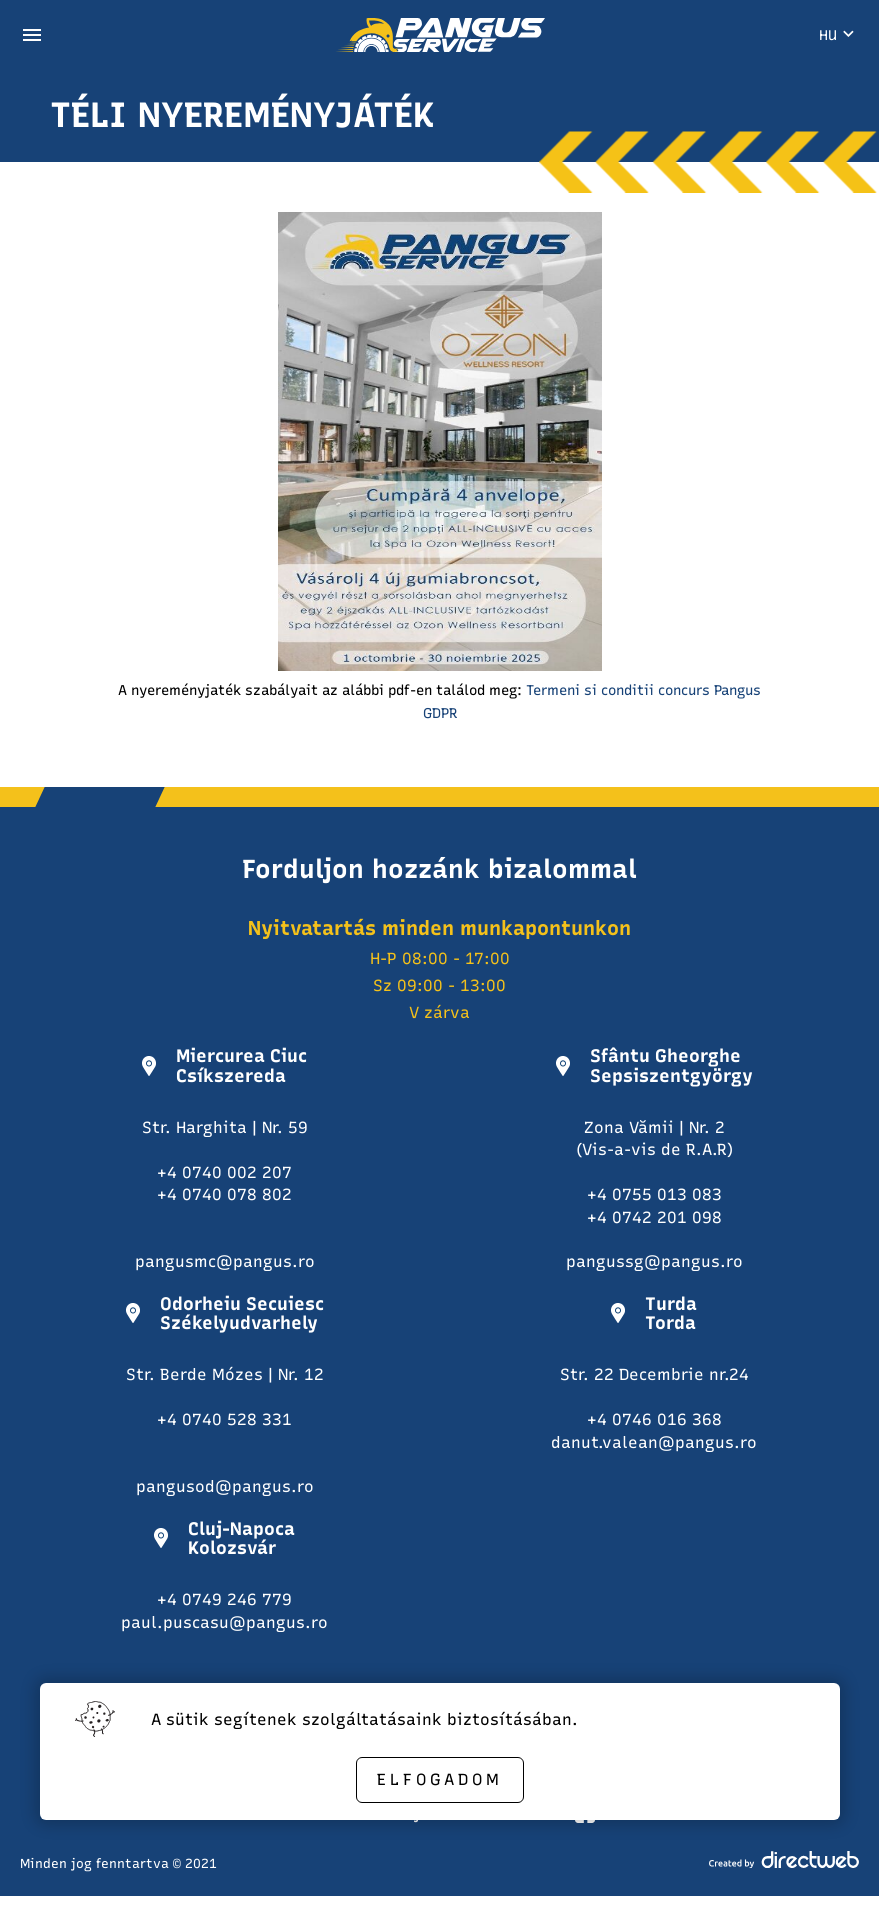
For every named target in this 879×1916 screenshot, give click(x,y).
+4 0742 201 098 (654, 1217)
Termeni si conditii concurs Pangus (643, 690)
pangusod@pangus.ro (225, 1486)
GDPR (440, 713)
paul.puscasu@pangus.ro (224, 1622)
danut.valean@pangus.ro (654, 1442)
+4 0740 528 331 (224, 1419)
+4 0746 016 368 (654, 1419)
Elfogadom (440, 1779)
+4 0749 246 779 (224, 1599)
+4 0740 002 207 (224, 1172)
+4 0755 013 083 (654, 1194)
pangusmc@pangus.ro (225, 1261)
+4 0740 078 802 (224, 1194)
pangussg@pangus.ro (654, 1261)
